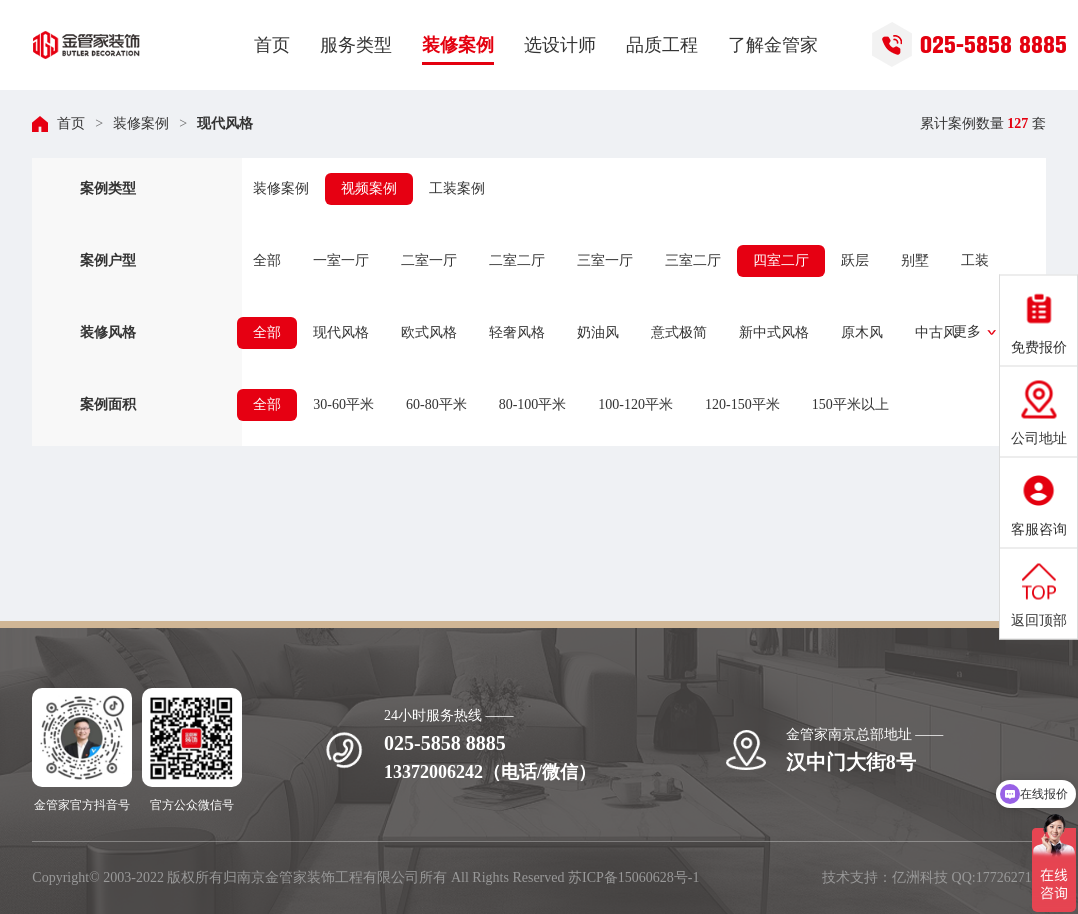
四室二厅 (781, 260)
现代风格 (225, 123)
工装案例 (457, 188)
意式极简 (679, 332)
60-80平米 (436, 404)
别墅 (915, 260)
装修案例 (141, 123)
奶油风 (598, 332)
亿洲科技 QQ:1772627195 (969, 877)
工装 (975, 260)
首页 (71, 123)
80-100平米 (533, 404)
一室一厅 (341, 260)
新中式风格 (774, 332)
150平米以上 (850, 404)
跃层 (855, 260)
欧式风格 (429, 332)
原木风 (862, 332)
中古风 (936, 332)
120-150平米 (742, 404)
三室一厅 (605, 260)
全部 (267, 260)
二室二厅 (517, 260)
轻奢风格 (517, 332)
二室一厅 (429, 260)
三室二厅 (693, 260)
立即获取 (946, 576)
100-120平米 (635, 404)
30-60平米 (343, 404)
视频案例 (369, 188)
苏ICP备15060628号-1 (633, 877)
